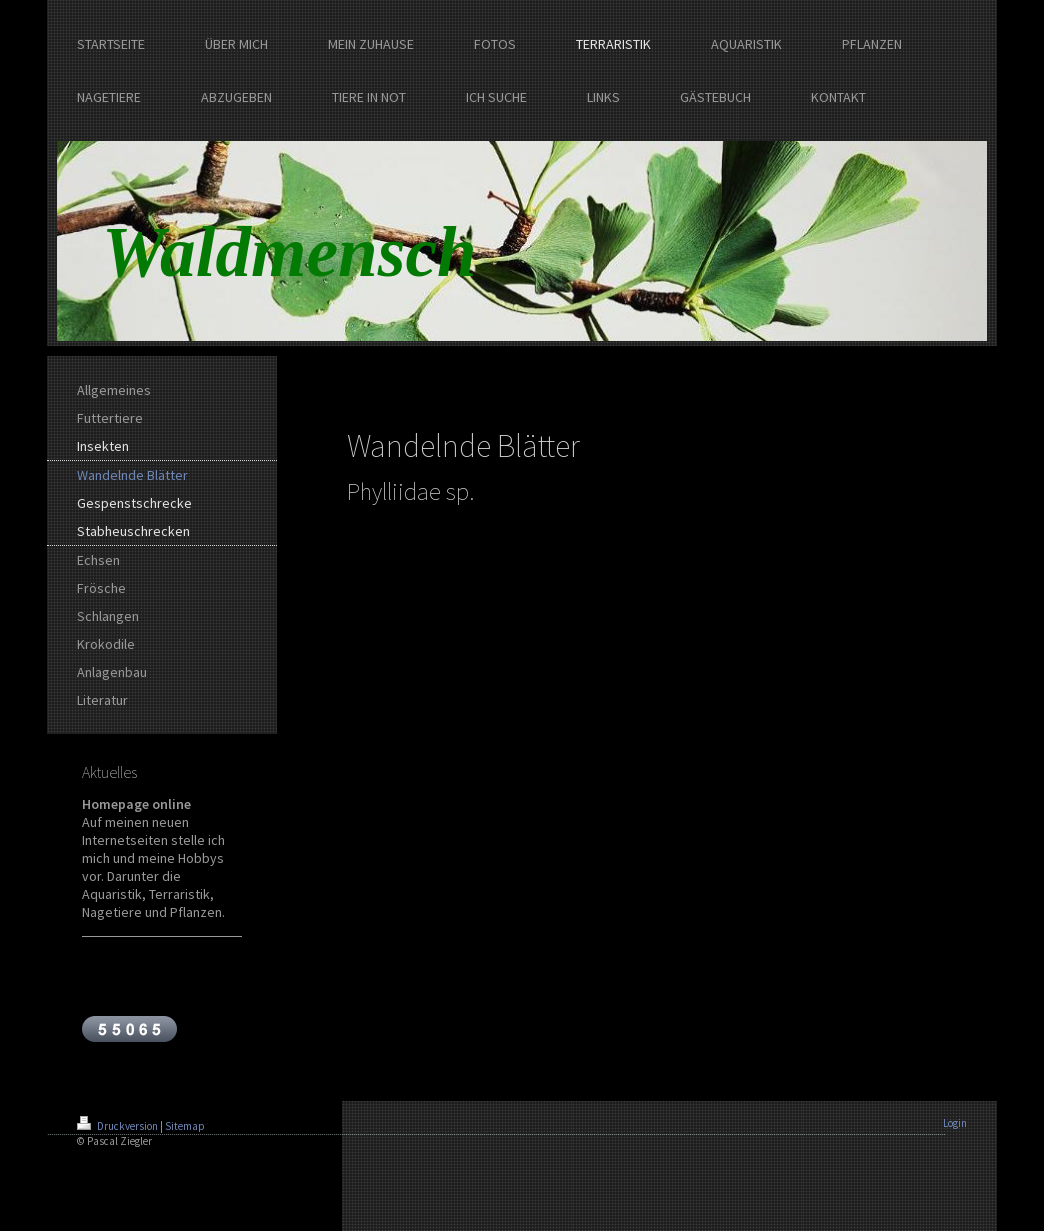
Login (955, 1123)
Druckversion (118, 1126)
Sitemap (185, 1126)
